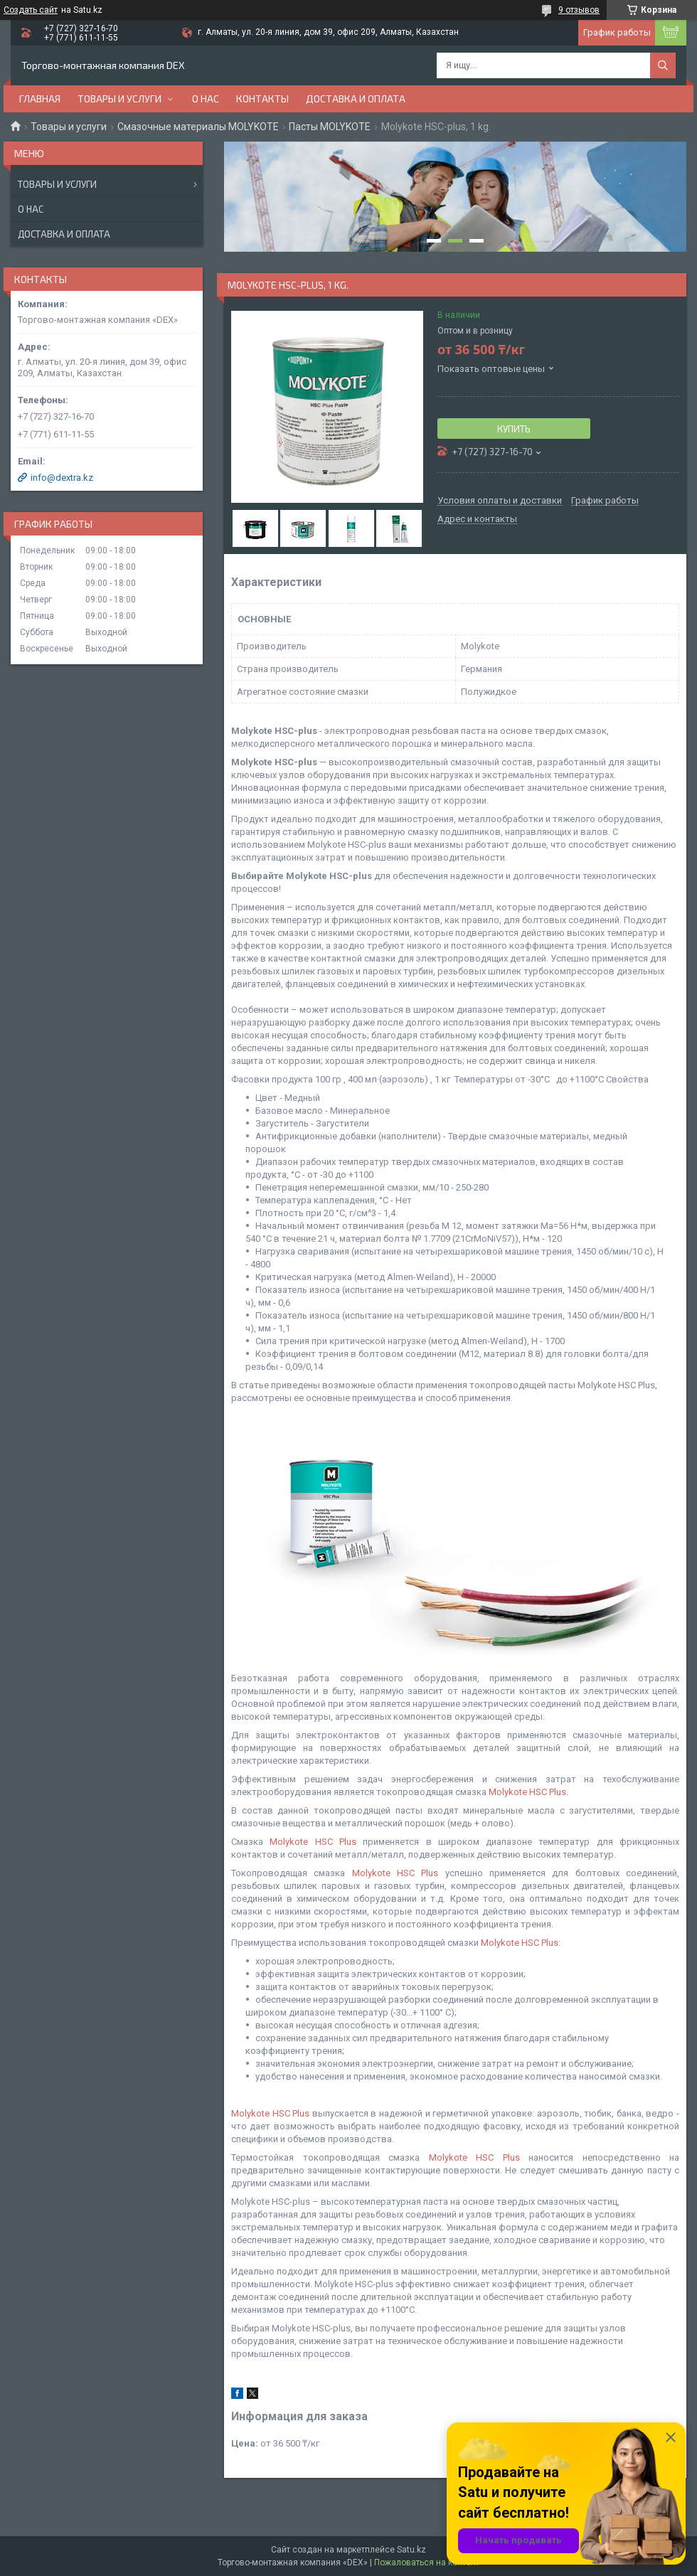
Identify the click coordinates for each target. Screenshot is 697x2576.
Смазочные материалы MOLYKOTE (198, 126)
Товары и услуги (119, 98)
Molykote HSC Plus (527, 1792)
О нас (205, 98)
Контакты (262, 98)
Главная (39, 98)
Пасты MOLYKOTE (330, 126)
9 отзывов (579, 10)
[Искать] (663, 65)
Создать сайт (31, 10)
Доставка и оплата (355, 98)
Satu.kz (411, 2550)
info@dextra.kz (62, 477)
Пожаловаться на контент (426, 2562)
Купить (514, 429)
